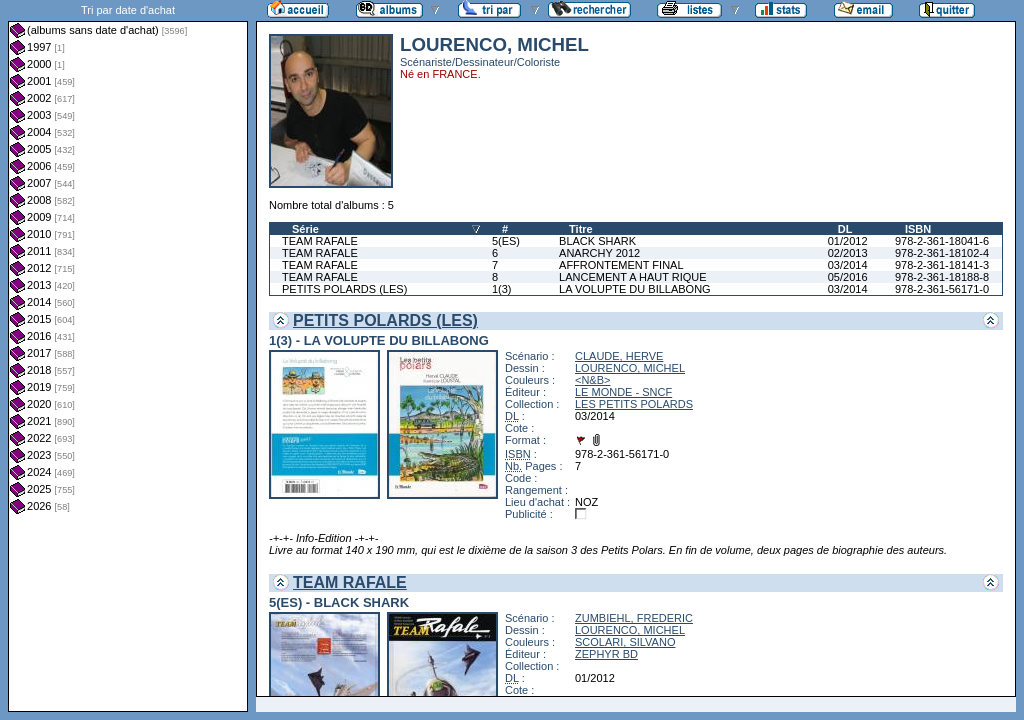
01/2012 (848, 241)
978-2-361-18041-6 (942, 241)
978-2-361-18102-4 (942, 253)
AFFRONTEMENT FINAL (621, 265)
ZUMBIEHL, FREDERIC (634, 618)
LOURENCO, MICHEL (630, 368)
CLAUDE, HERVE (619, 356)
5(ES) (506, 241)
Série (305, 229)
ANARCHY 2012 (599, 253)
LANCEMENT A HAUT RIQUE (633, 277)
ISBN (918, 229)
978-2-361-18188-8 (942, 277)
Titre (581, 229)
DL (845, 229)
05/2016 (848, 277)
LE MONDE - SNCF (623, 392)
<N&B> (592, 380)
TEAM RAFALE (320, 241)
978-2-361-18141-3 (942, 265)
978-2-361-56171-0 (942, 289)
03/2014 (848, 265)
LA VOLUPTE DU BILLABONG (635, 289)
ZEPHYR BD (606, 654)
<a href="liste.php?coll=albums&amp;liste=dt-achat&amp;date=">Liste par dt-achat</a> (128, 356)
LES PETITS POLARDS (634, 404)
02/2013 (848, 253)
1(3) (502, 289)
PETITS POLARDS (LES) (344, 289)
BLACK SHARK (597, 241)
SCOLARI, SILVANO (625, 642)
